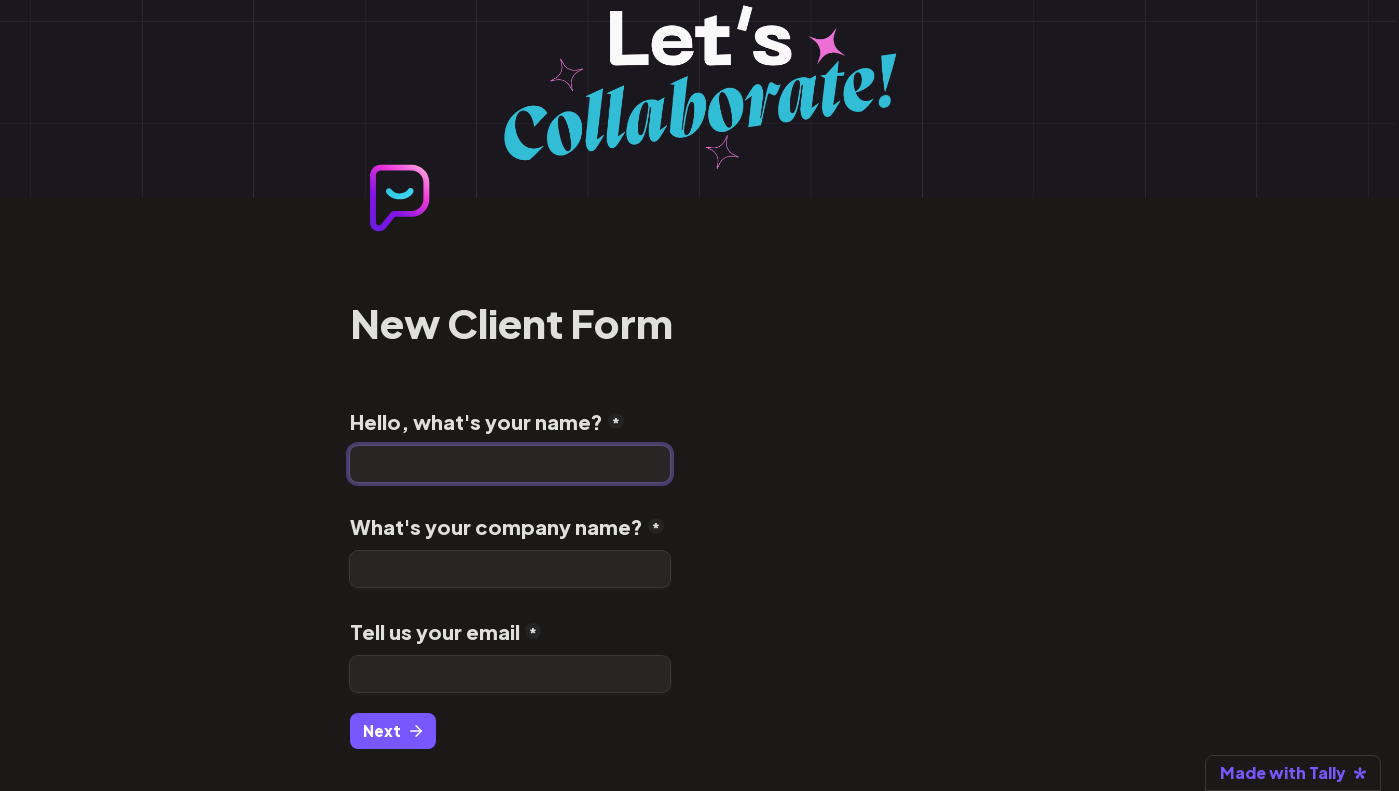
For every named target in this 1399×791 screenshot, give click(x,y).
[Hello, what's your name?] (510, 464)
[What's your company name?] (510, 569)
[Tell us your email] (510, 674)
